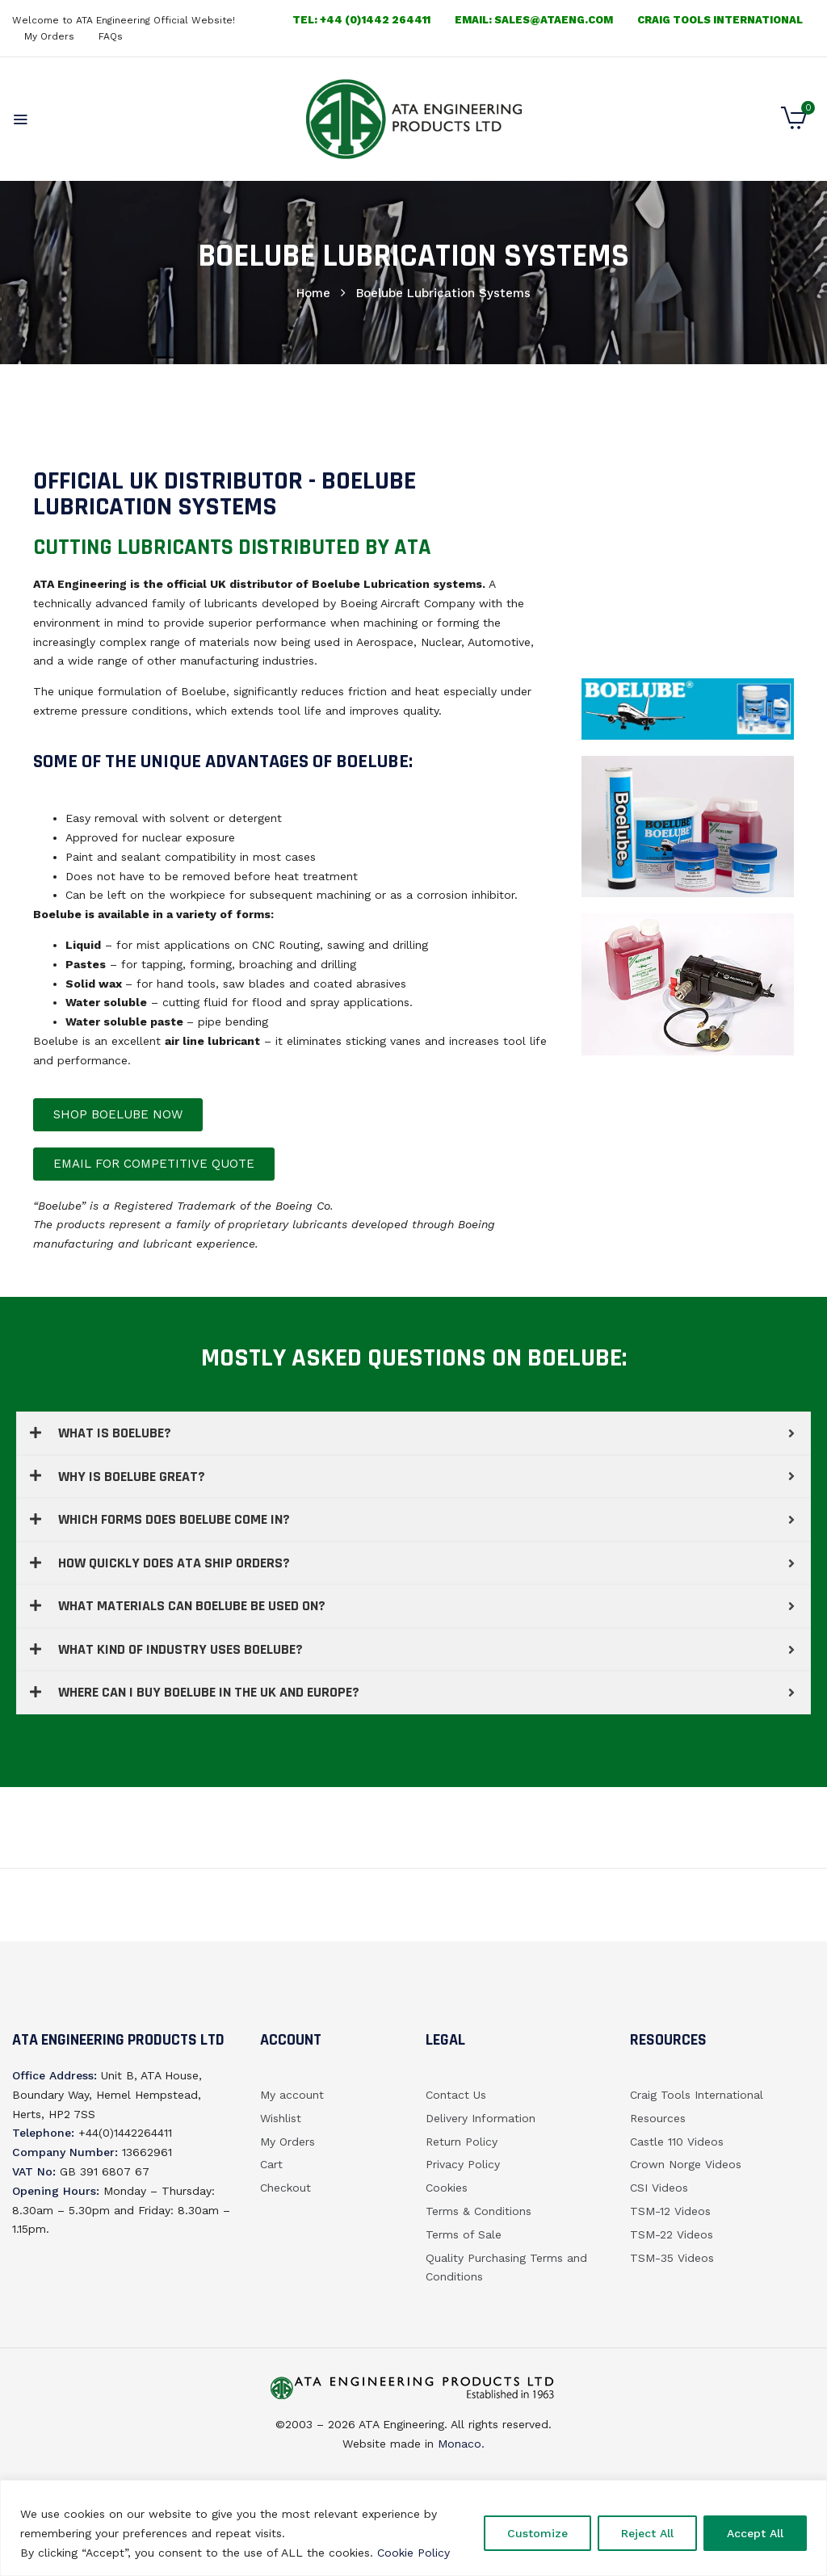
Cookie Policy (413, 2552)
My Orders (49, 36)
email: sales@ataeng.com (534, 20)
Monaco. (459, 2443)
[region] (413, 2528)
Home (313, 293)
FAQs (111, 36)
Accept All (755, 2533)
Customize (537, 2533)
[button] (794, 125)
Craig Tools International (720, 20)
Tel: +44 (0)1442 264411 (361, 20)
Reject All (647, 2533)
